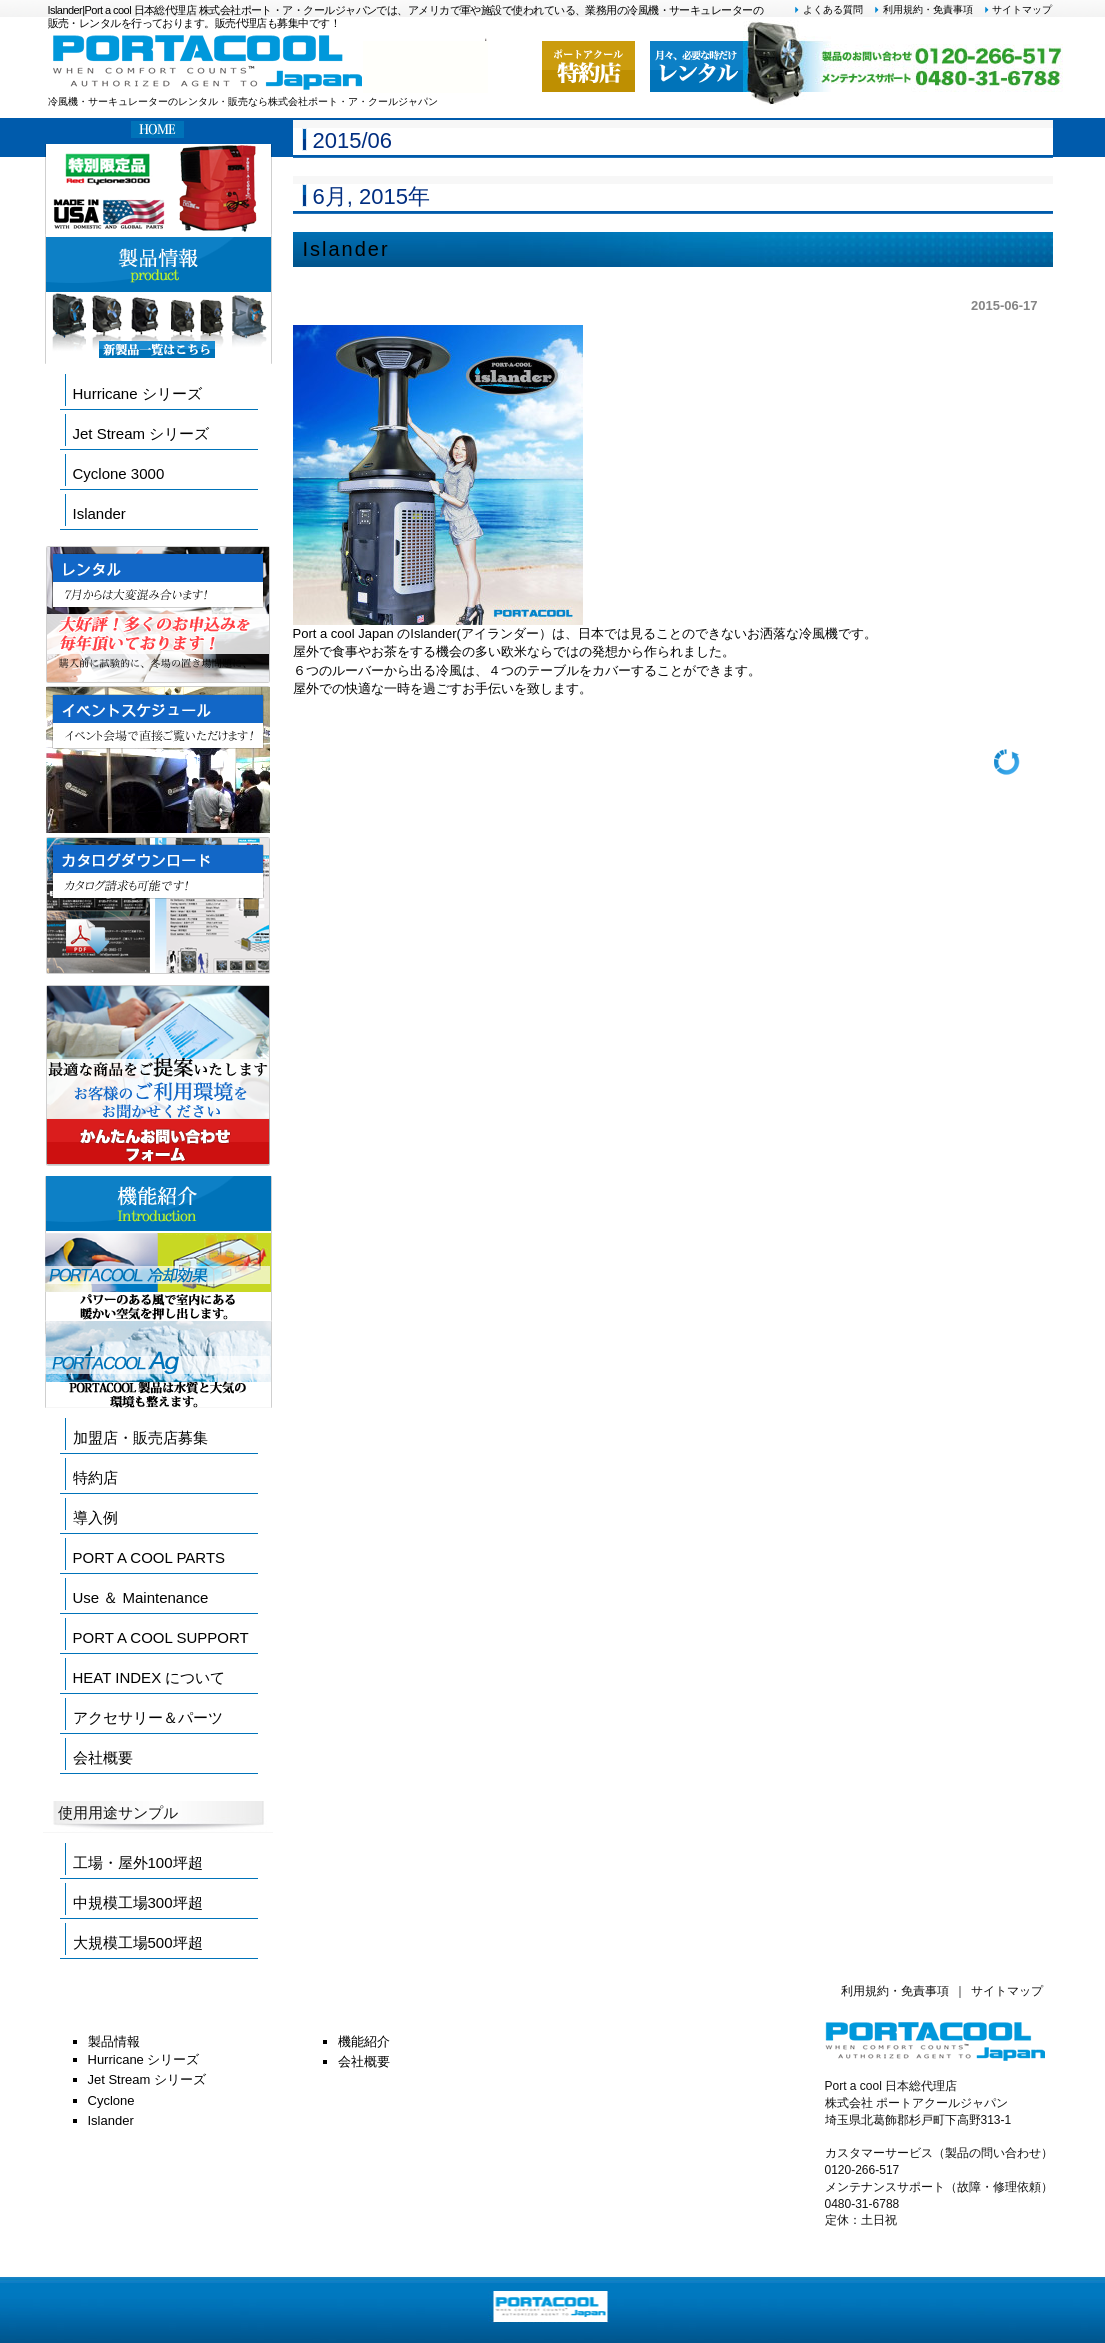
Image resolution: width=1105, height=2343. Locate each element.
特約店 (95, 1477)
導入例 (95, 1517)
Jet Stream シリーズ (141, 433)
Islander (346, 249)
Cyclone (111, 2100)
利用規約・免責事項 (923, 9)
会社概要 (103, 1757)
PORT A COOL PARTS (149, 1557)
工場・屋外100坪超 (138, 1862)
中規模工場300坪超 (138, 1902)
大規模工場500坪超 (138, 1942)
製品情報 (114, 2041)
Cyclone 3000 (119, 473)
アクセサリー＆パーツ (148, 1717)
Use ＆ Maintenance (141, 1597)
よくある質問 (828, 9)
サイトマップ (1018, 9)
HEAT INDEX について (149, 1677)
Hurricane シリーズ (137, 393)
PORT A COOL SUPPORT (161, 1637)
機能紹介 (364, 2041)
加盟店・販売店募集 (140, 1437)
